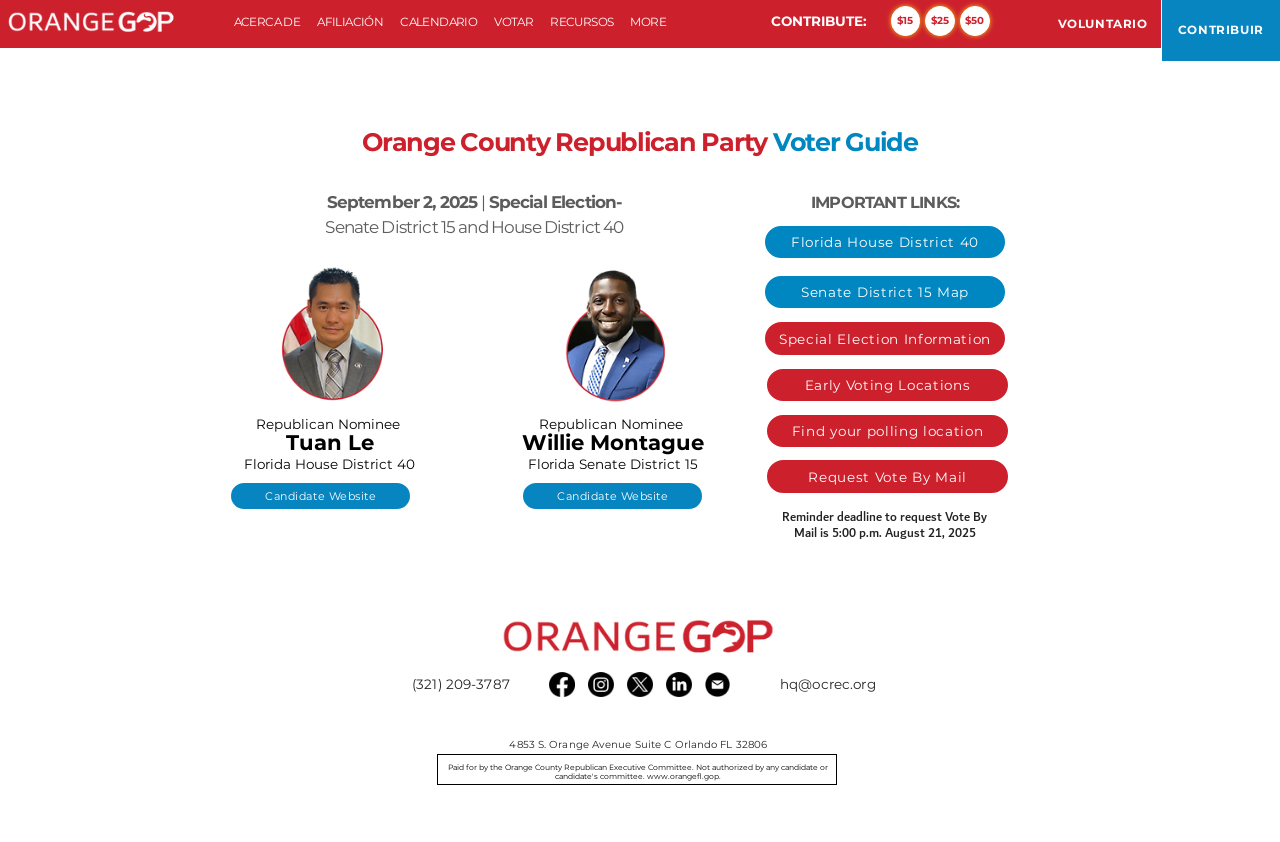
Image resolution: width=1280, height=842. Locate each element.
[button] (350, 22)
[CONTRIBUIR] (1220, 30)
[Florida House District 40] (885, 242)
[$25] (940, 21)
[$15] (906, 21)
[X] (639, 684)
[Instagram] (600, 684)
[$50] (975, 21)
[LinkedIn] (678, 684)
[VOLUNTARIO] (1103, 23)
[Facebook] (561, 684)
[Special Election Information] (885, 338)
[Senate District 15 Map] (885, 292)
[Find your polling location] (887, 431)
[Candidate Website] (320, 496)
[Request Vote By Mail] (887, 476)
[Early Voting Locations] (887, 385)
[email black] (717, 684)
